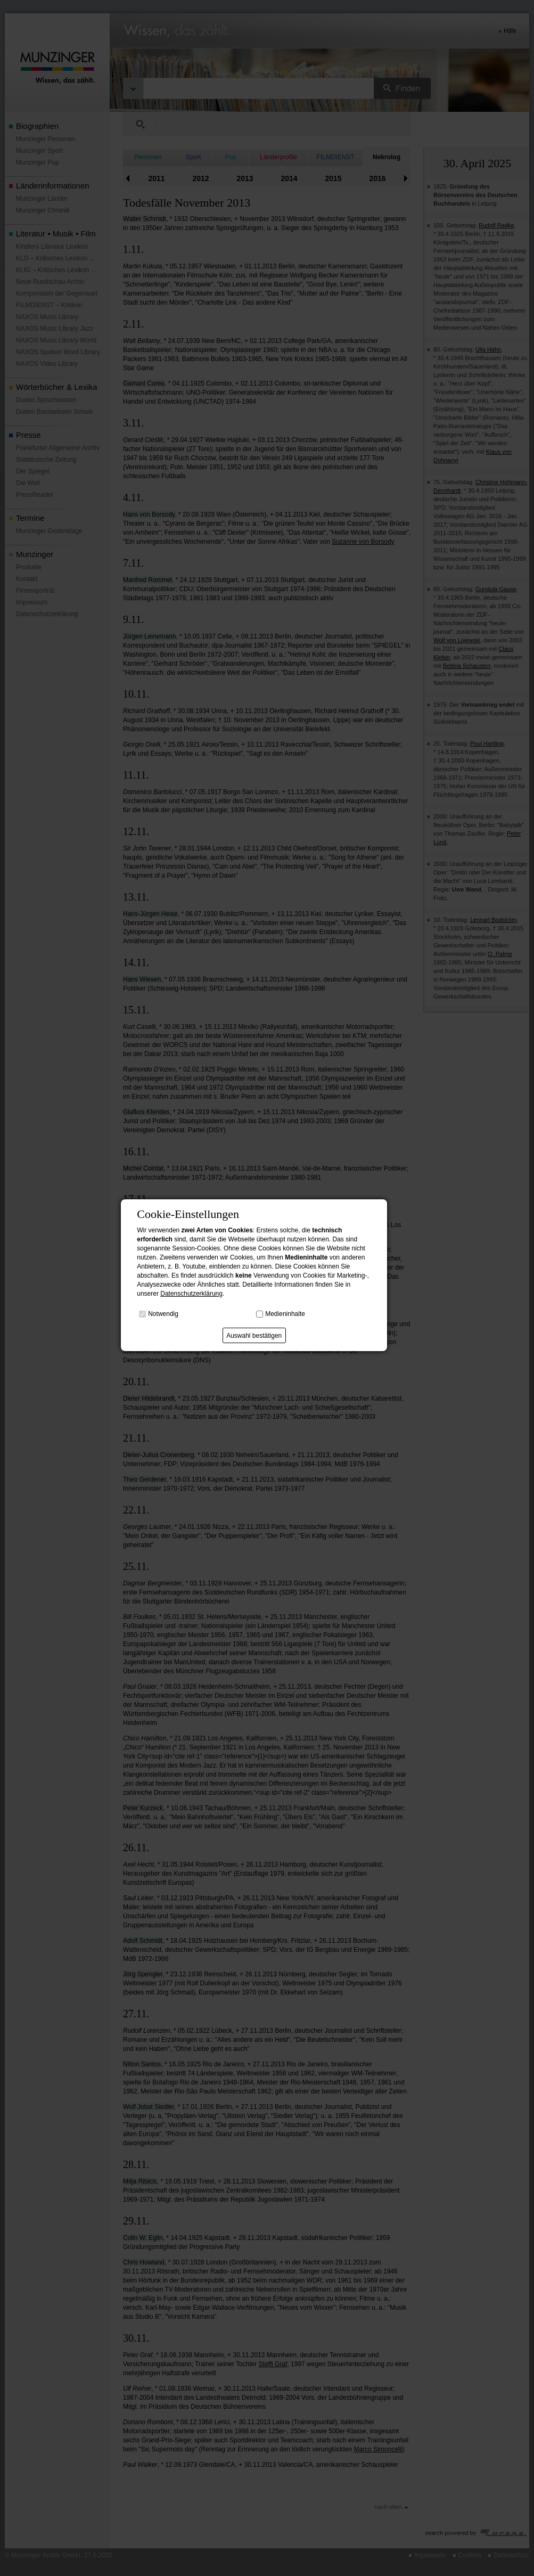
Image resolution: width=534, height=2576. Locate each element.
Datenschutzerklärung (191, 1293)
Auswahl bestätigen (254, 1335)
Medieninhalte (285, 1314)
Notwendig (163, 1314)
